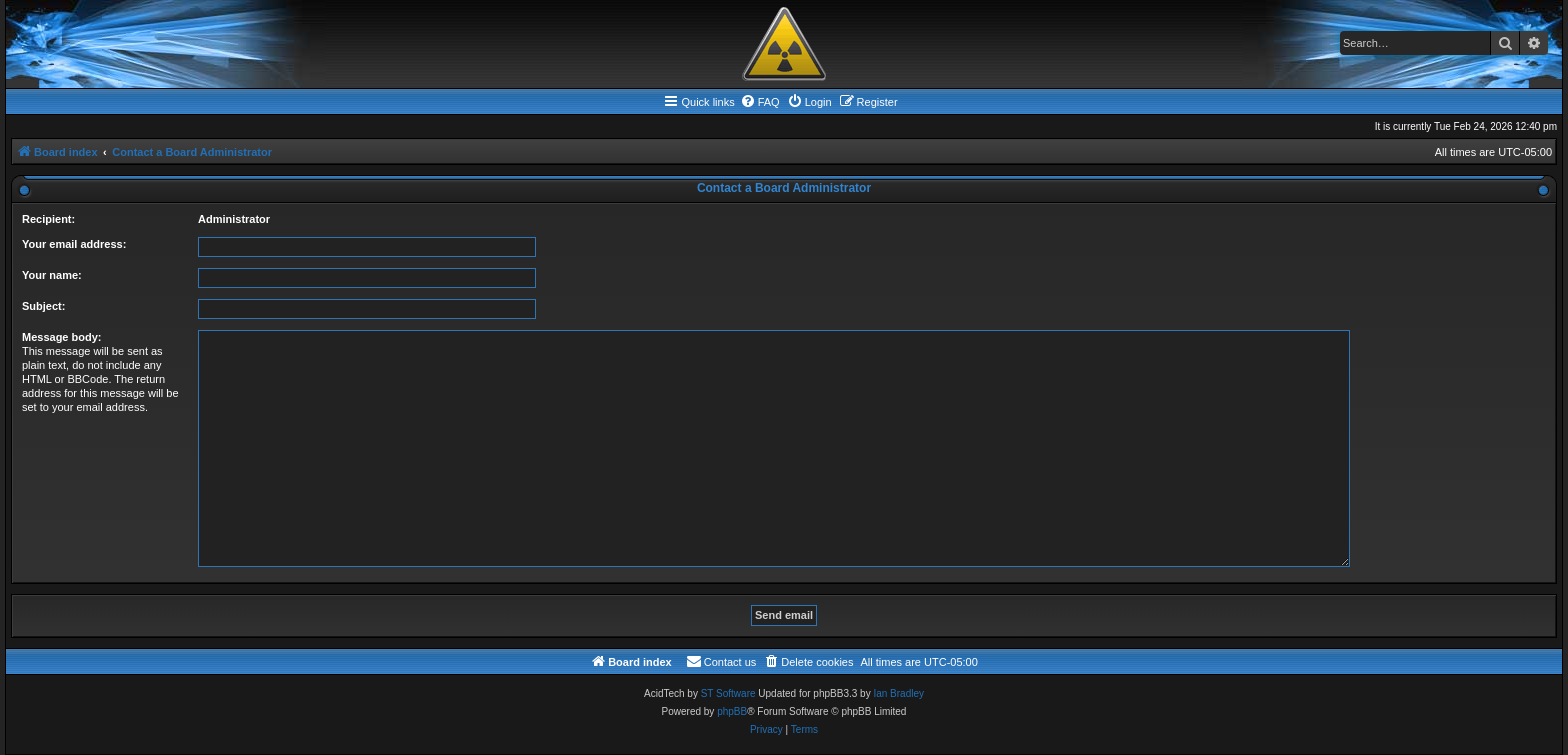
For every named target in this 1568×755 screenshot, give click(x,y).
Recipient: (48, 219)
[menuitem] (760, 102)
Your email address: (74, 244)
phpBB (732, 711)
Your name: (52, 275)
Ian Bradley (898, 693)
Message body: (61, 337)
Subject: (43, 306)
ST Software (728, 693)
